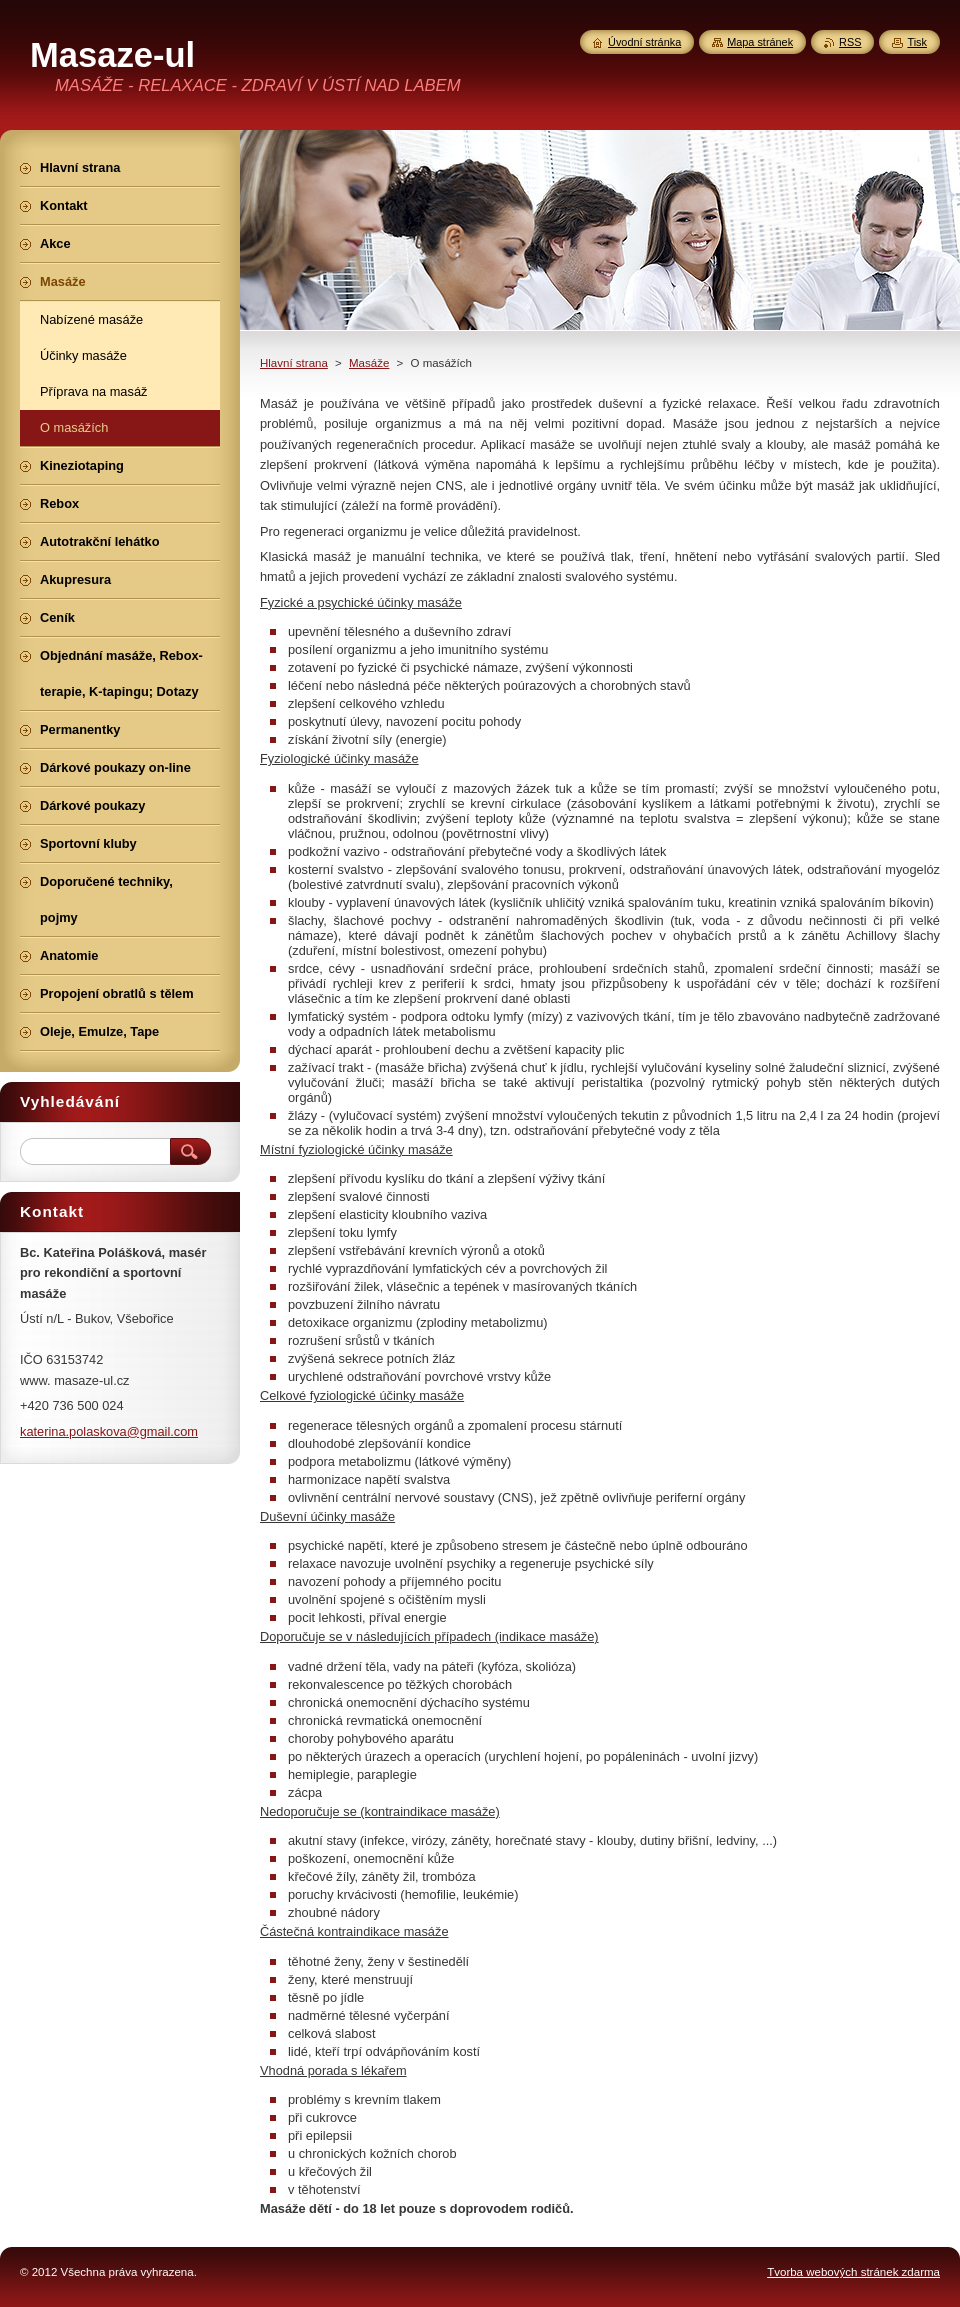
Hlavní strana (294, 363)
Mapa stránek (760, 42)
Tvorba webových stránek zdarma (853, 2272)
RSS (850, 42)
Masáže (369, 363)
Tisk (917, 42)
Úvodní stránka (644, 42)
